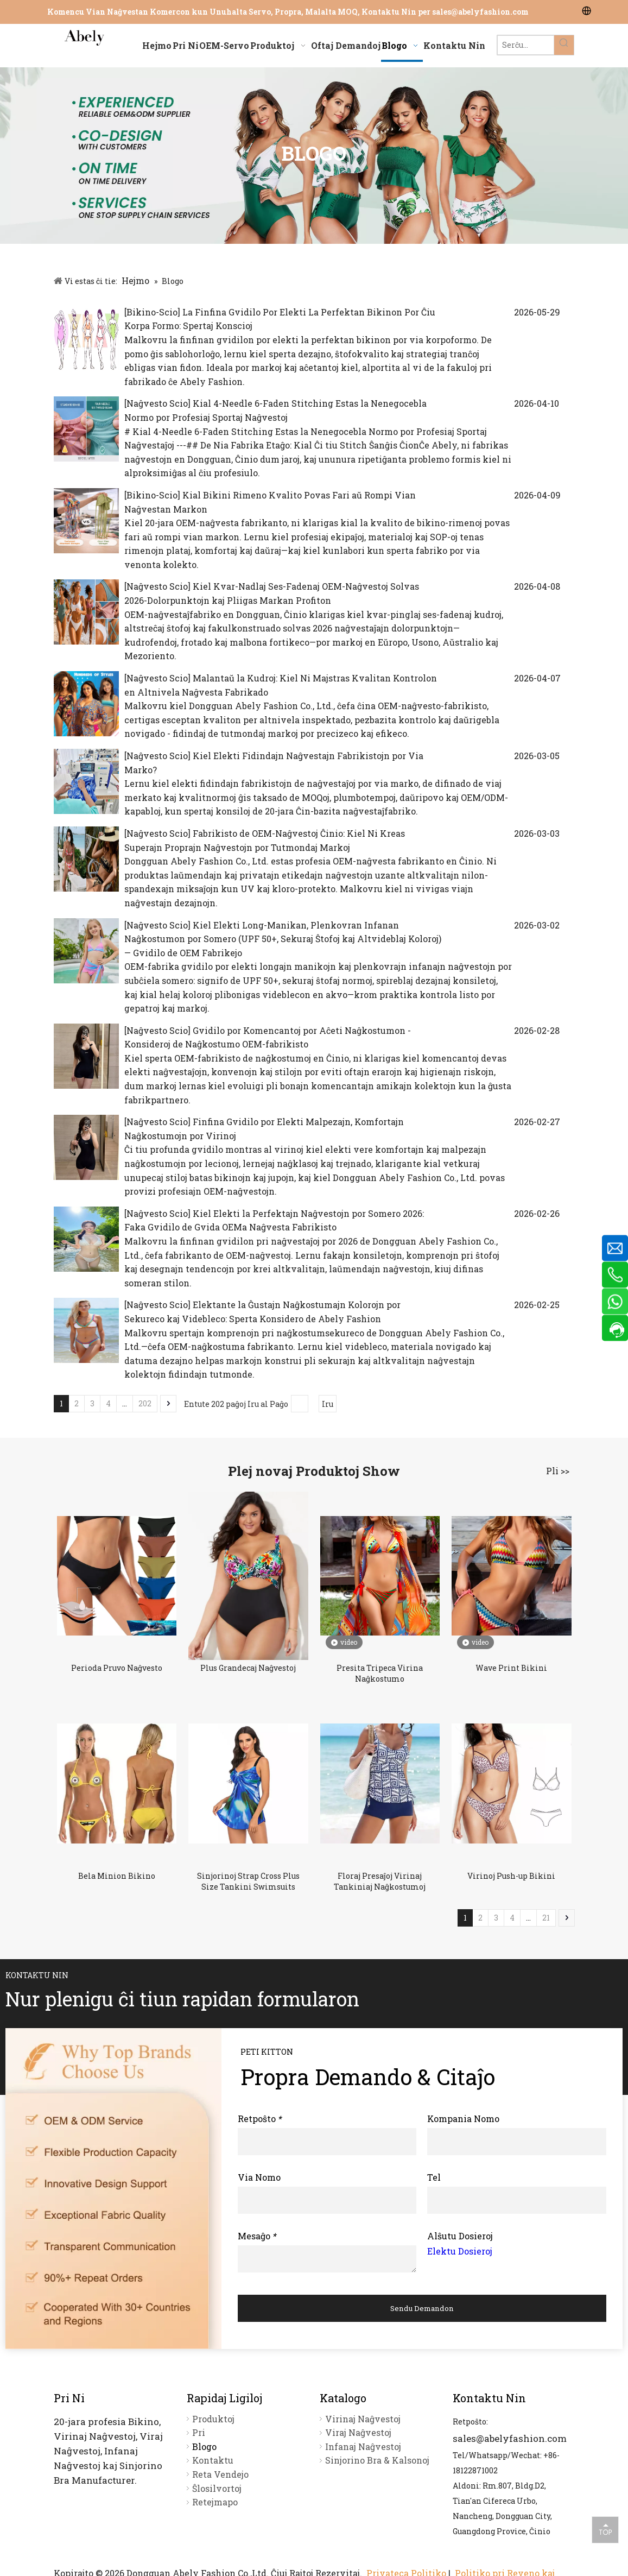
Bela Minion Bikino (116, 1876)
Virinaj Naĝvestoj (363, 2419)
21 (546, 1917)
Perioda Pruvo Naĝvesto (116, 1668)
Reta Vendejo (220, 2474)
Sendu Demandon (422, 2308)
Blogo (204, 2446)
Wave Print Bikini (511, 1668)
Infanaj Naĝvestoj (363, 2446)
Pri (198, 2432)
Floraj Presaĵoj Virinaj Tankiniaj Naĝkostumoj (380, 1881)
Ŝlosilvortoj (217, 2488)
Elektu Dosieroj (459, 2251)
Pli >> (557, 1471)
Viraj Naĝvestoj (358, 2432)
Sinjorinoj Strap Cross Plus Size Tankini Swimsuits (248, 1881)
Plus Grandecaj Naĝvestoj (248, 1668)
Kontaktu (212, 2460)
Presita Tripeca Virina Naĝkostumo (380, 1673)
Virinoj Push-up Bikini (511, 1876)
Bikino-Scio (151, 312)
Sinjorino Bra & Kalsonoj (377, 2460)
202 (144, 1403)
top (605, 2529)
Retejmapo (215, 2502)
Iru (327, 1404)
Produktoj (213, 2419)
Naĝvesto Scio (157, 403)
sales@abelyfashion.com (480, 12)
